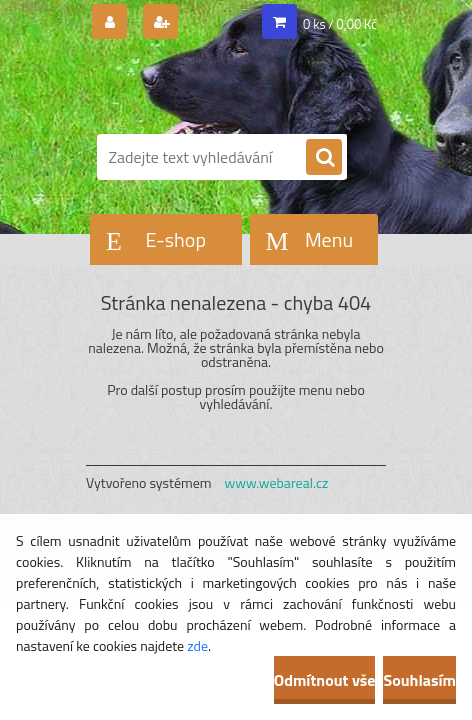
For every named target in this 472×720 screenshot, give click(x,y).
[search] (324, 158)
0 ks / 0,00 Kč (340, 24)
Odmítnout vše (325, 680)
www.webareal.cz (277, 482)
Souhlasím (419, 680)
